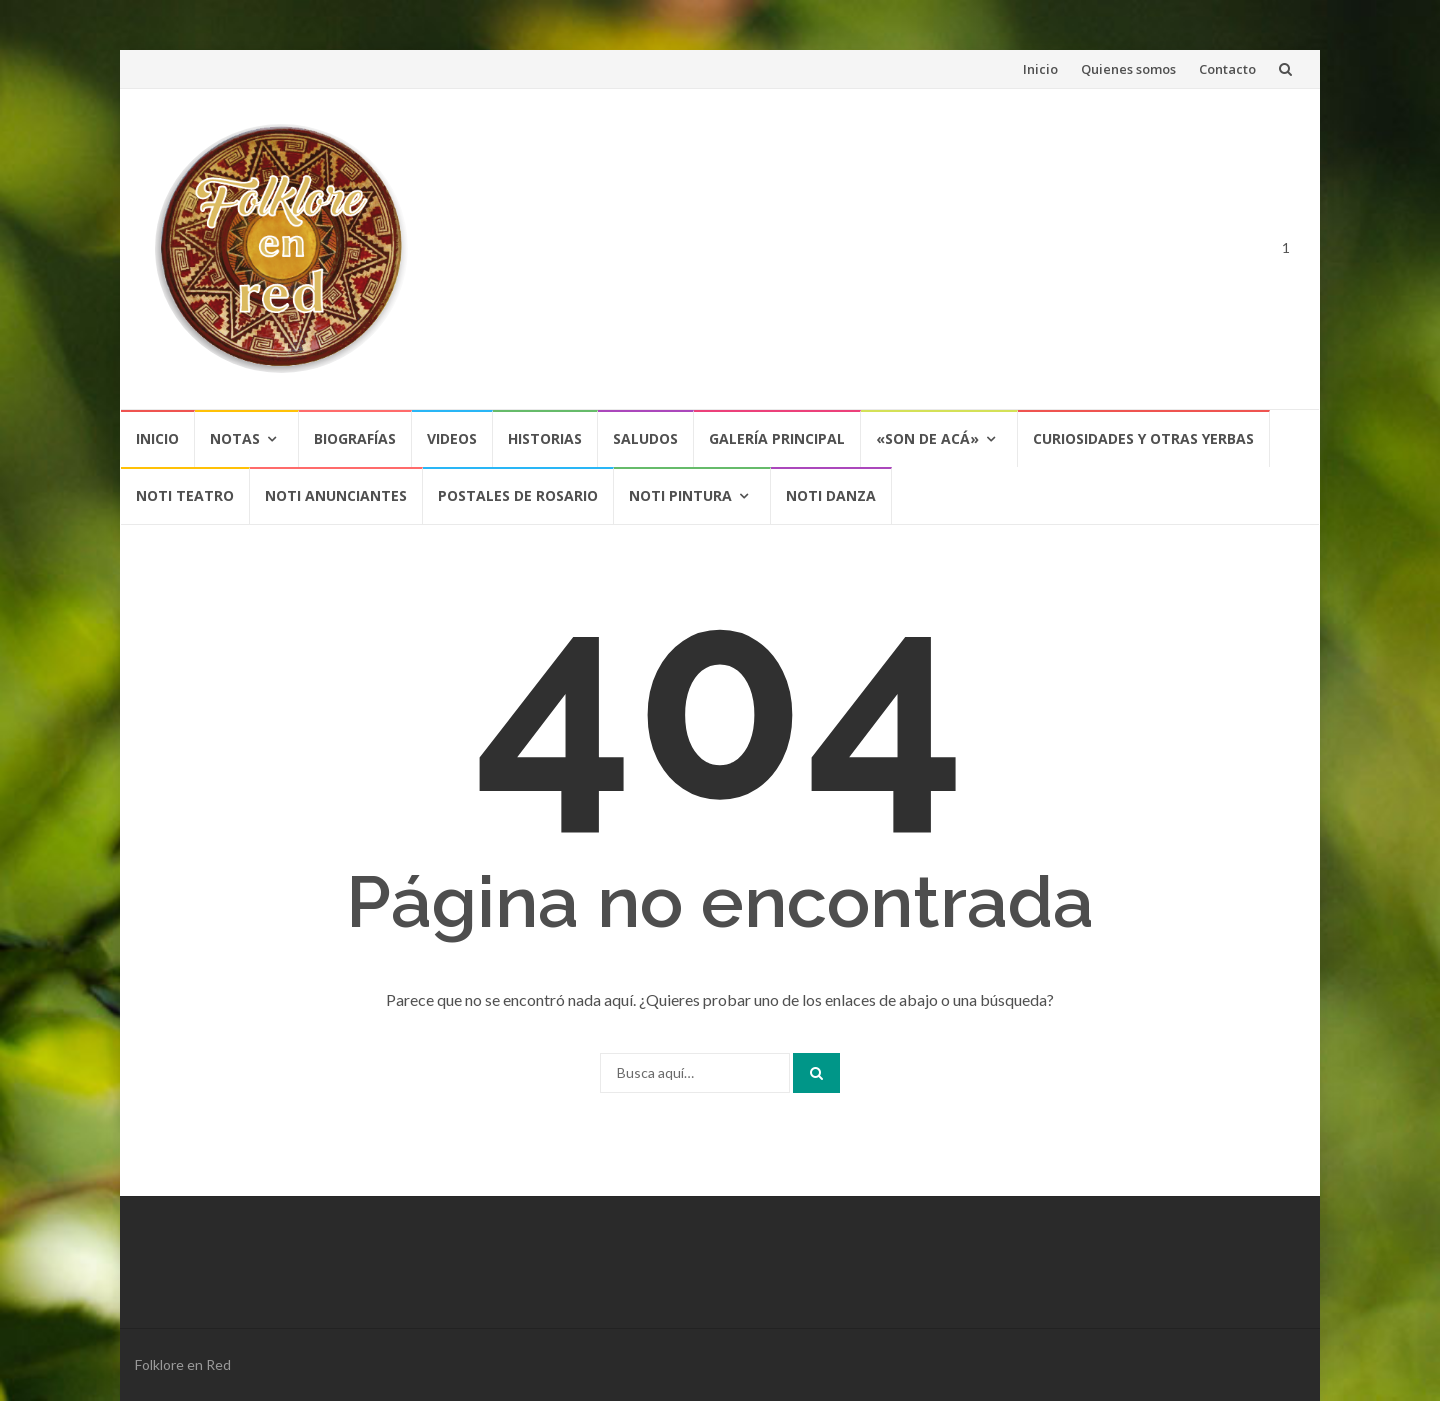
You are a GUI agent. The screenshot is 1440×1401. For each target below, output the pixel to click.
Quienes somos (1128, 69)
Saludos (645, 438)
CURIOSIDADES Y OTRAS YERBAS (1143, 438)
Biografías (355, 438)
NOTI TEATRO (185, 495)
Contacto (1227, 69)
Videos (452, 438)
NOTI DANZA (831, 495)
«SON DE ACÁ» (927, 438)
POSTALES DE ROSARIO (518, 495)
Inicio (1040, 69)
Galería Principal (777, 438)
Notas (235, 438)
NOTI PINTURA (680, 495)
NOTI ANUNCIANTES (336, 495)
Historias (545, 438)
